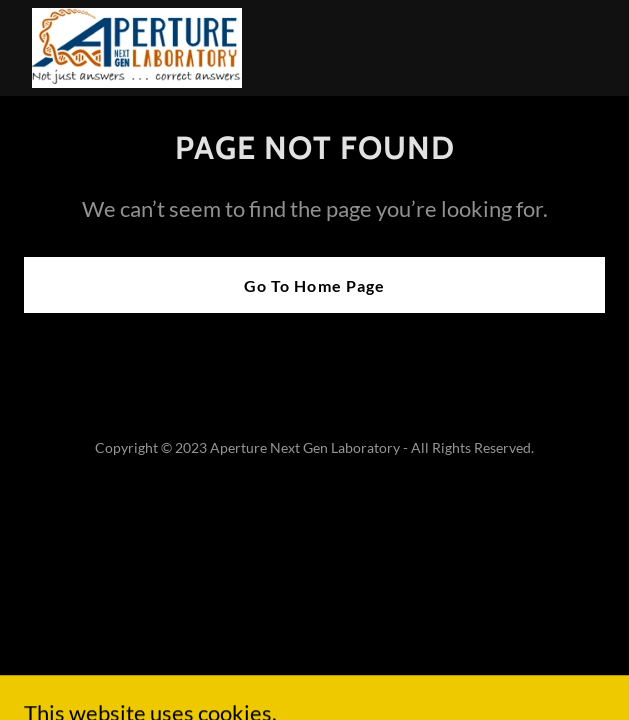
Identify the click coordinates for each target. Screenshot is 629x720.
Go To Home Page (314, 285)
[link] (137, 48)
